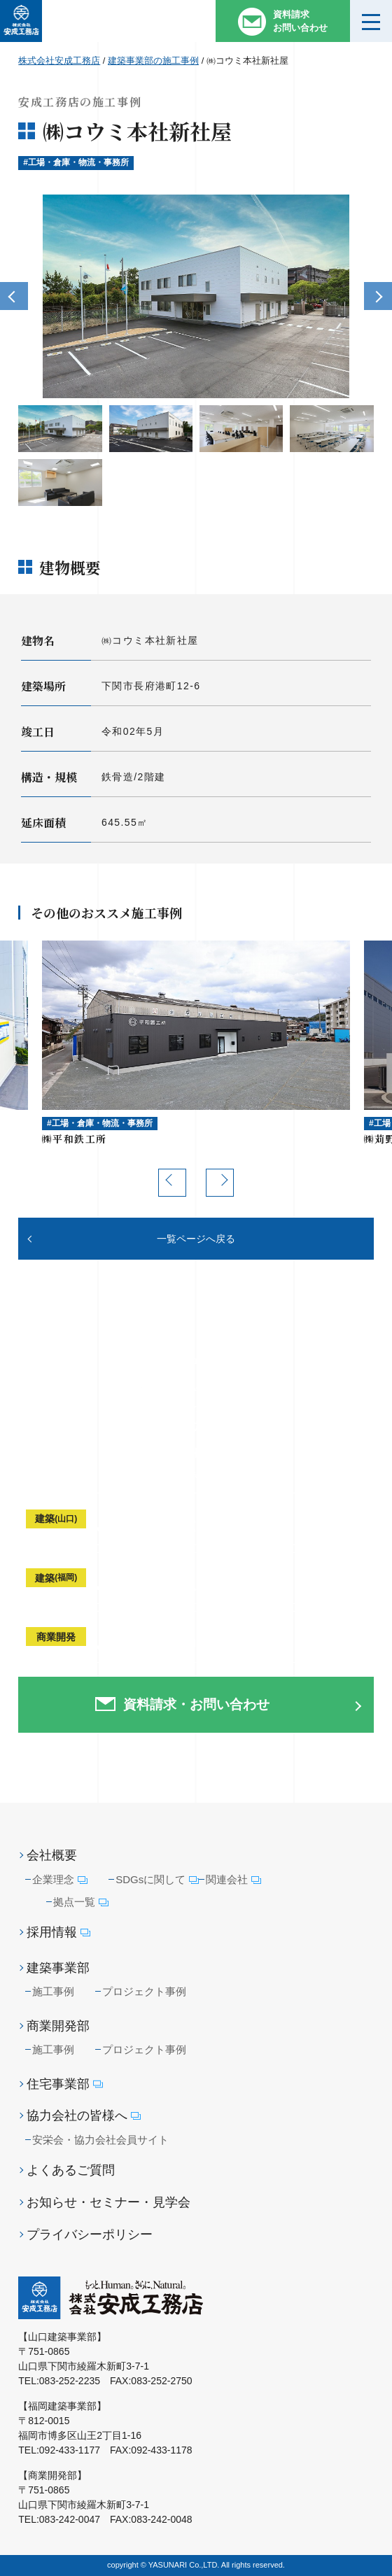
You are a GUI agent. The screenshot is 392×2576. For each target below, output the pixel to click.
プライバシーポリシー (90, 2234)
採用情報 (58, 1932)
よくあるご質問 (71, 2170)
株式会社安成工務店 (59, 60)
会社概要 (52, 1855)
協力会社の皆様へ (84, 2116)
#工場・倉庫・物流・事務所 (76, 162)
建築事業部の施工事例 (153, 60)
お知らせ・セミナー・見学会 (108, 2202)
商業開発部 (58, 2026)
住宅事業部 (65, 2084)
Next (378, 296)
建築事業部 (58, 1968)
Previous (14, 296)
